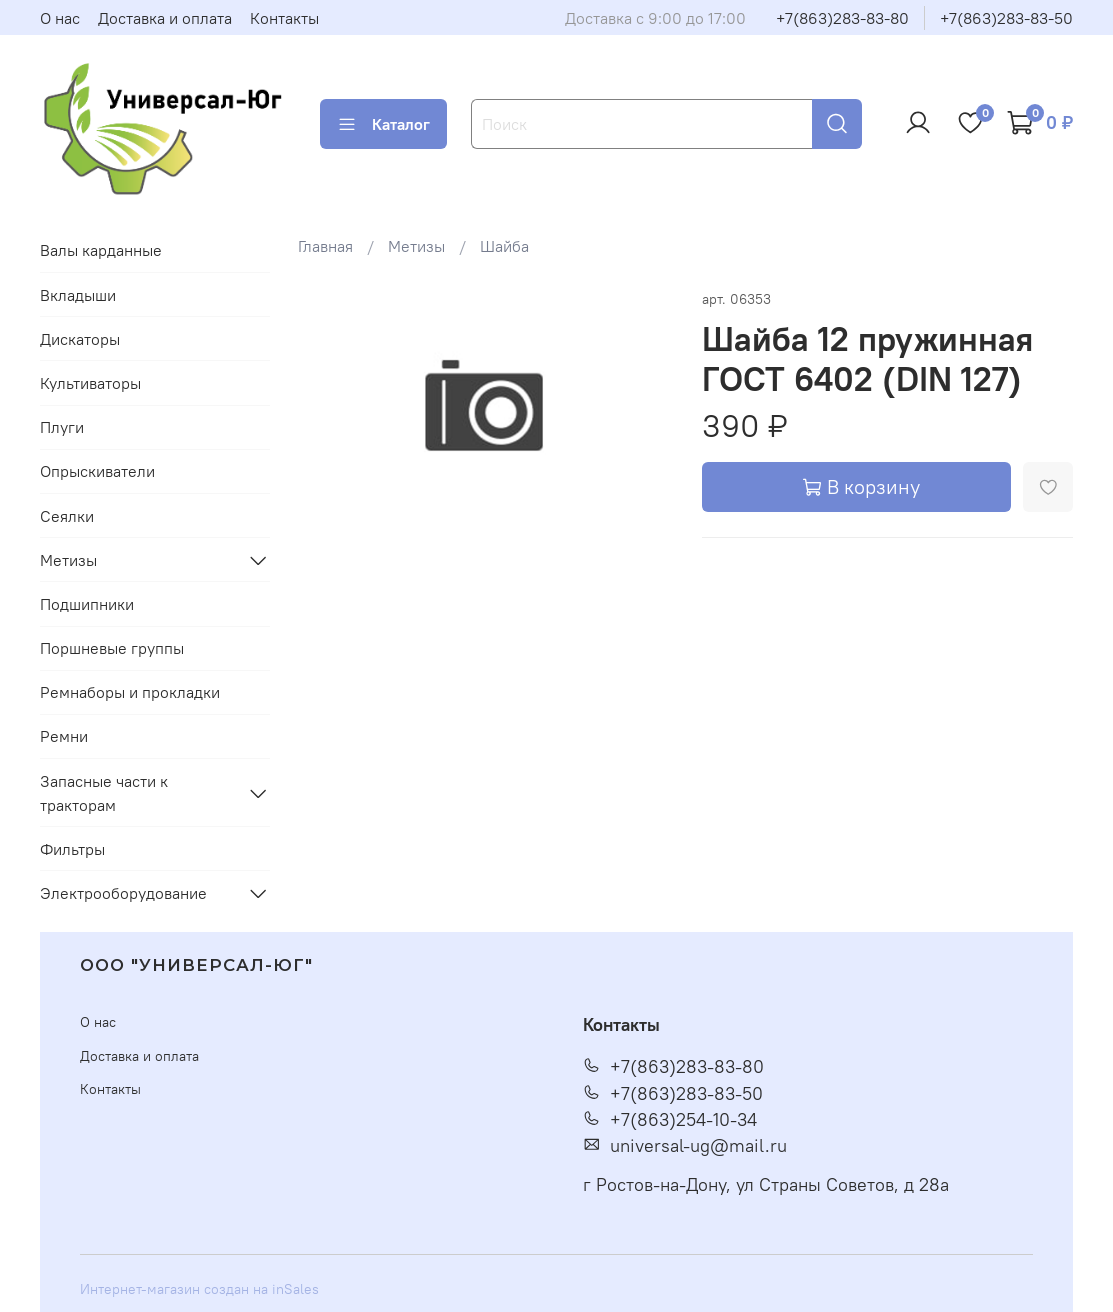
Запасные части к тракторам (104, 793)
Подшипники (87, 604)
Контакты (284, 18)
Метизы (416, 246)
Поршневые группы (112, 648)
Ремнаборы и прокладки (130, 692)
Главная (325, 246)
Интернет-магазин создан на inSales (199, 1289)
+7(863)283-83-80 (842, 18)
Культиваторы (90, 383)
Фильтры (72, 849)
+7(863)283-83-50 (1006, 18)
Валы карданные (101, 250)
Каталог (383, 124)
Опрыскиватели (97, 471)
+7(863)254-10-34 (670, 1120)
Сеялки (67, 516)
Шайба (504, 246)
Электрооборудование (123, 893)
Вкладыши (78, 295)
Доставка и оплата (165, 18)
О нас (60, 18)
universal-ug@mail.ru (685, 1146)
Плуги (62, 427)
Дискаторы (80, 339)
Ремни (64, 736)
